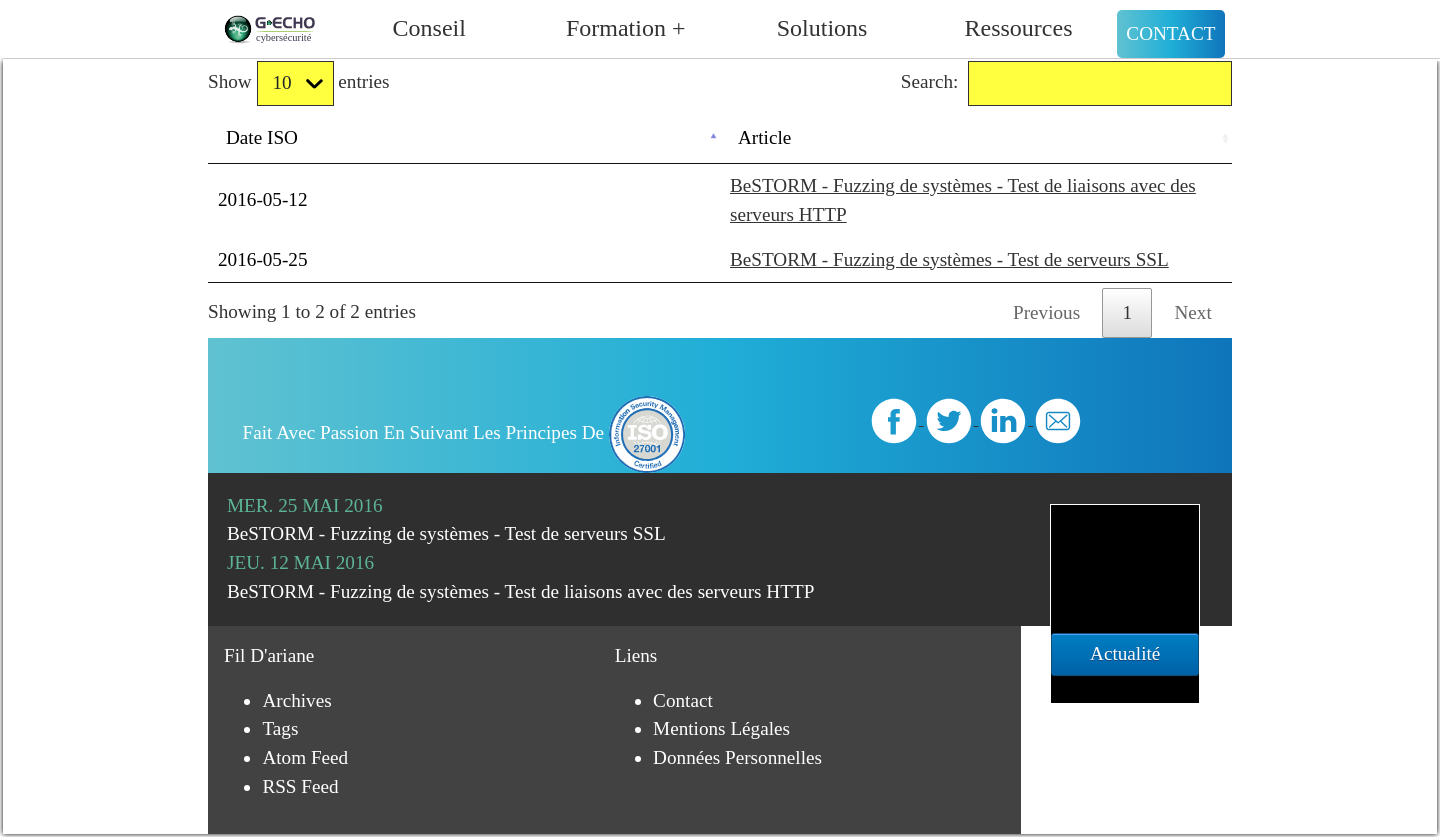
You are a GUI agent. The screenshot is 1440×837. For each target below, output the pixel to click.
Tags (280, 728)
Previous (1046, 312)
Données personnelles (737, 757)
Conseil (429, 28)
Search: (1066, 83)
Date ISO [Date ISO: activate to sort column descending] (262, 137)
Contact (1170, 33)
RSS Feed (300, 786)
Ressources (1019, 28)
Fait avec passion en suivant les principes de (464, 432)
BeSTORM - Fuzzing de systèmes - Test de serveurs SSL (949, 259)
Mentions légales (721, 728)
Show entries (298, 83)
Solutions (822, 28)
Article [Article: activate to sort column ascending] (764, 137)
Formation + (626, 28)
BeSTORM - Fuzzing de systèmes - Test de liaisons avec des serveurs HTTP (520, 591)
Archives (296, 700)
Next (1193, 312)
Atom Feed (305, 757)
